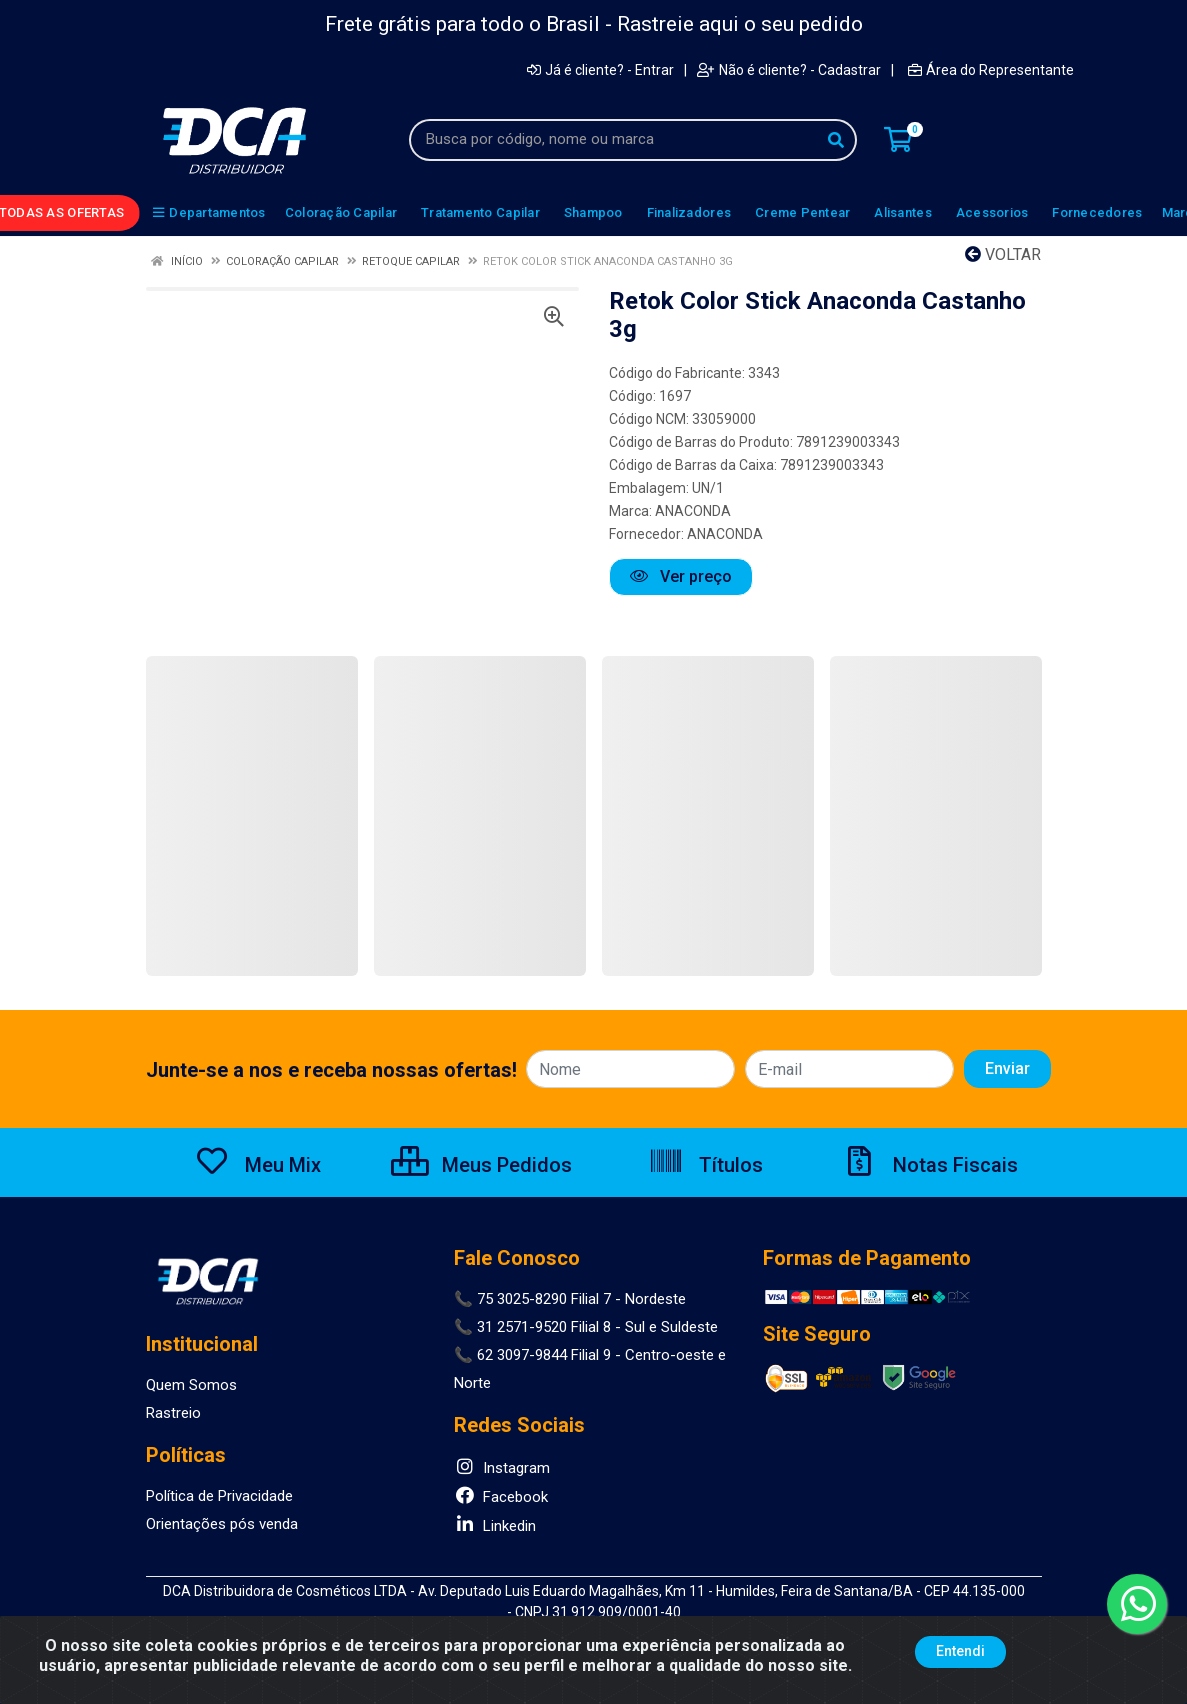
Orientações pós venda (222, 1524)
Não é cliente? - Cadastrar (789, 70)
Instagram (502, 1468)
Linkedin (495, 1526)
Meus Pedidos (481, 1165)
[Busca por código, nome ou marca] (612, 140)
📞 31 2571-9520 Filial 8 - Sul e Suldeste (586, 1327)
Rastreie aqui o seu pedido (740, 24)
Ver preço (681, 576)
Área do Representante (991, 70)
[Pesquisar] (836, 140)
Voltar (1003, 254)
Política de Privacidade (219, 1496)
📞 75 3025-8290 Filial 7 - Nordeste (570, 1299)
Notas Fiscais (930, 1165)
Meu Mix (257, 1165)
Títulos (705, 1165)
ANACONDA (693, 511)
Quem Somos (191, 1385)
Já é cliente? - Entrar (600, 70)
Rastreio (173, 1413)
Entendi (960, 1651)
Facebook (501, 1497)
